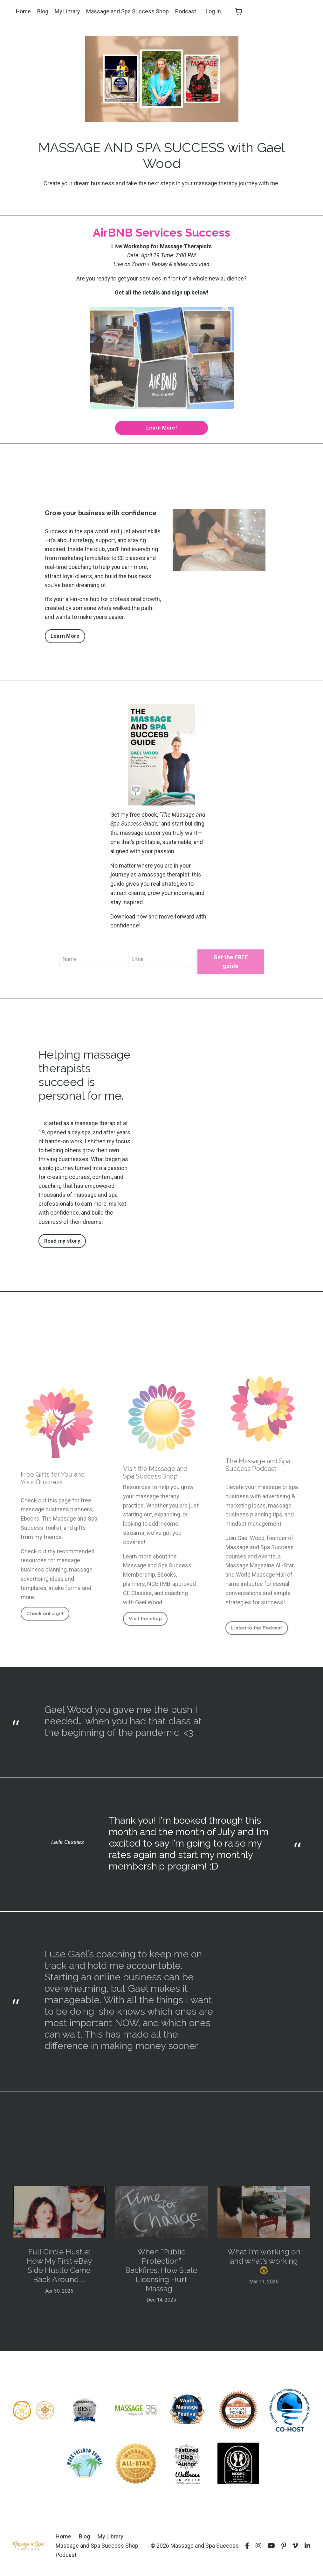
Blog (43, 11)
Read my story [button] (62, 1245)
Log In (214, 11)
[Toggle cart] (240, 11)
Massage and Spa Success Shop (128, 11)
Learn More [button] (65, 639)
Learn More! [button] (161, 429)
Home (23, 11)
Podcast (186, 11)
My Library (68, 11)
